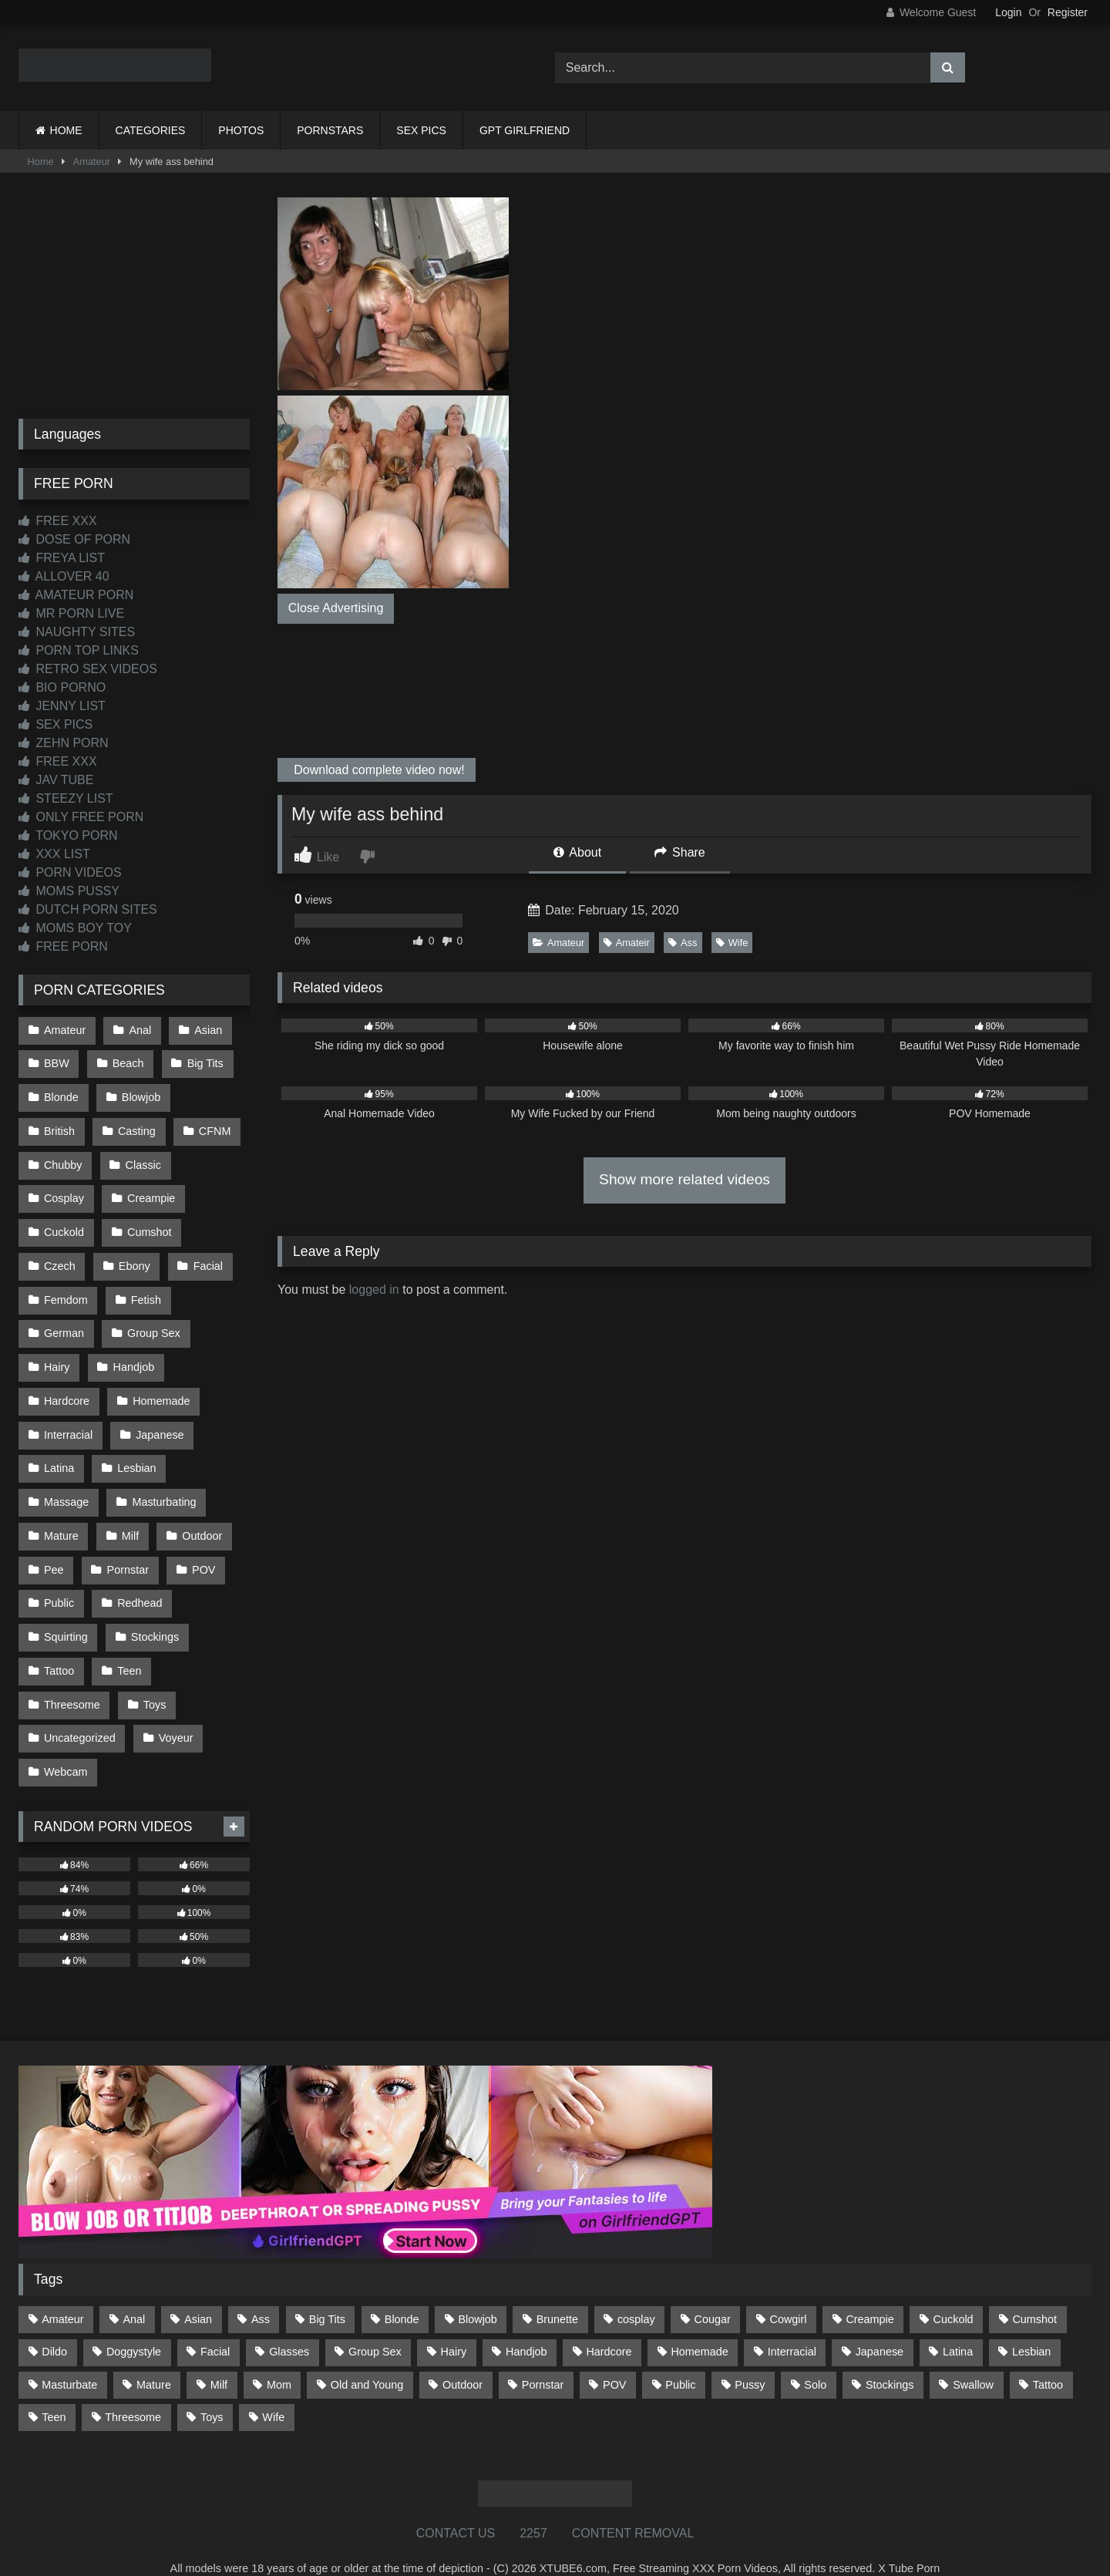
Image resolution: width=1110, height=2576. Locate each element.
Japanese (159, 1421)
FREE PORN (63, 946)
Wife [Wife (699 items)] (273, 2392)
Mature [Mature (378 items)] (153, 2358)
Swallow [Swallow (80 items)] (973, 2358)
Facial (206, 1257)
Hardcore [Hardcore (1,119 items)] (608, 2326)
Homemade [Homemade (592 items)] (699, 2326)
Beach (127, 1062)
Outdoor (200, 1519)
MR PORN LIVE (71, 613)
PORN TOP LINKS (78, 650)
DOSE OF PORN (74, 539)
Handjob (133, 1355)
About (577, 852)
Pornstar (127, 1551)
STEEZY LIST (65, 798)
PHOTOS (241, 130)
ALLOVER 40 (63, 576)
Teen (128, 1649)
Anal (139, 1029)
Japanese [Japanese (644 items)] (879, 2326)
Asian (206, 1029)
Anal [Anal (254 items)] (134, 2294)
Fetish (145, 1291)
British (59, 1127)
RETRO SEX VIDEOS (87, 668)
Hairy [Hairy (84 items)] (454, 2326)
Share (679, 852)
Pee (54, 1551)
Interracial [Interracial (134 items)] (792, 2326)
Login (1008, 12)
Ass (682, 942)
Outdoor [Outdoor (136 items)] (462, 2358)
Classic (142, 1159)
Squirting (66, 1617)
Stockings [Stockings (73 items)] (889, 2358)
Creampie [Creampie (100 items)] (869, 2294)
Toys (154, 1681)
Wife (732, 942)
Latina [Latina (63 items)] (958, 2326)
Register (1068, 12)
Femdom (66, 1291)
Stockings (154, 1617)
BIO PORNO (62, 687)
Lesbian (135, 1453)
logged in (374, 1289)
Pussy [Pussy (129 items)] (750, 2358)
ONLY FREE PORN (80, 816)
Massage (66, 1486)
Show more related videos (684, 1179)
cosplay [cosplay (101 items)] (636, 2294)
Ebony (134, 1257)
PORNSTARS (330, 130)
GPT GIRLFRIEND (524, 130)
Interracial (68, 1421)
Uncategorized (80, 1715)
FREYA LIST (61, 557)
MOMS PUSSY (68, 890)
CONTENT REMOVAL (633, 2507)
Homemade (160, 1388)
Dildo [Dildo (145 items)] (54, 2326)
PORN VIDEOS (70, 872)
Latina (59, 1453)
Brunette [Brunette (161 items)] (557, 2294)
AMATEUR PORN (75, 594)
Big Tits (204, 1062)
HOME (66, 130)
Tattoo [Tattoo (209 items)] (1048, 2358)
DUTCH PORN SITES (87, 909)
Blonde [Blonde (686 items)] (402, 2294)
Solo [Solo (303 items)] (815, 2358)
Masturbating (163, 1486)
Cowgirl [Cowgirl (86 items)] (788, 2294)
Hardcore (66, 1388)
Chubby (63, 1159)
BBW (56, 1062)
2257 (533, 2507)
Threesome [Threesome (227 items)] (133, 2392)
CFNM (213, 1127)
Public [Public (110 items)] (680, 2358)
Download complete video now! (378, 769)
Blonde (61, 1095)
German (64, 1323)
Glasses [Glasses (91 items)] (289, 2326)
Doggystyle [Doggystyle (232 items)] (133, 2326)
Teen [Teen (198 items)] (54, 2392)
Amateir (627, 942)
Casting (136, 1127)
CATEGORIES (151, 130)
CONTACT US (456, 2507)
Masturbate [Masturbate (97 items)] (69, 2358)
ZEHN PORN (63, 742)
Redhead (138, 1584)
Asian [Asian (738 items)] (198, 2294)
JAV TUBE (55, 779)
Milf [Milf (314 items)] (218, 2358)
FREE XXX (57, 520)
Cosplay (64, 1193)
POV (202, 1551)
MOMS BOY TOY (75, 927)
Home (41, 161)
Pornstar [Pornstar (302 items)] (542, 2358)
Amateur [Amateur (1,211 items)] (62, 2294)
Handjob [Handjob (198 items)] (526, 2326)
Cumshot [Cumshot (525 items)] (1034, 2294)
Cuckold (64, 1225)
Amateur (91, 161)
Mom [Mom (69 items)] (279, 2358)
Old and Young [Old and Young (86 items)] (367, 2358)
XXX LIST (54, 853)
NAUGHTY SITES (76, 631)
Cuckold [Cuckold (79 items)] (953, 2294)
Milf (129, 1519)
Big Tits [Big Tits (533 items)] (327, 2294)
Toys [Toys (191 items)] (212, 2392)
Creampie (150, 1193)
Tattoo (59, 1649)
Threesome (72, 1681)
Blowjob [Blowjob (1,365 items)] (477, 2294)
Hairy (57, 1355)
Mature (61, 1519)
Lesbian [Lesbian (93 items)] (1031, 2326)
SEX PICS (421, 130)
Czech (60, 1257)
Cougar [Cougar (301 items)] (713, 2294)
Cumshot (148, 1225)
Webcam (66, 1747)
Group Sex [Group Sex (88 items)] (375, 2326)
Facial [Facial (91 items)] (215, 2326)
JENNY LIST (62, 705)
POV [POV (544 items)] (614, 2358)
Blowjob (140, 1095)
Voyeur (175, 1715)
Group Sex (153, 1323)
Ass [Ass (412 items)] (260, 2294)
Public (59, 1584)
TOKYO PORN (68, 835)
